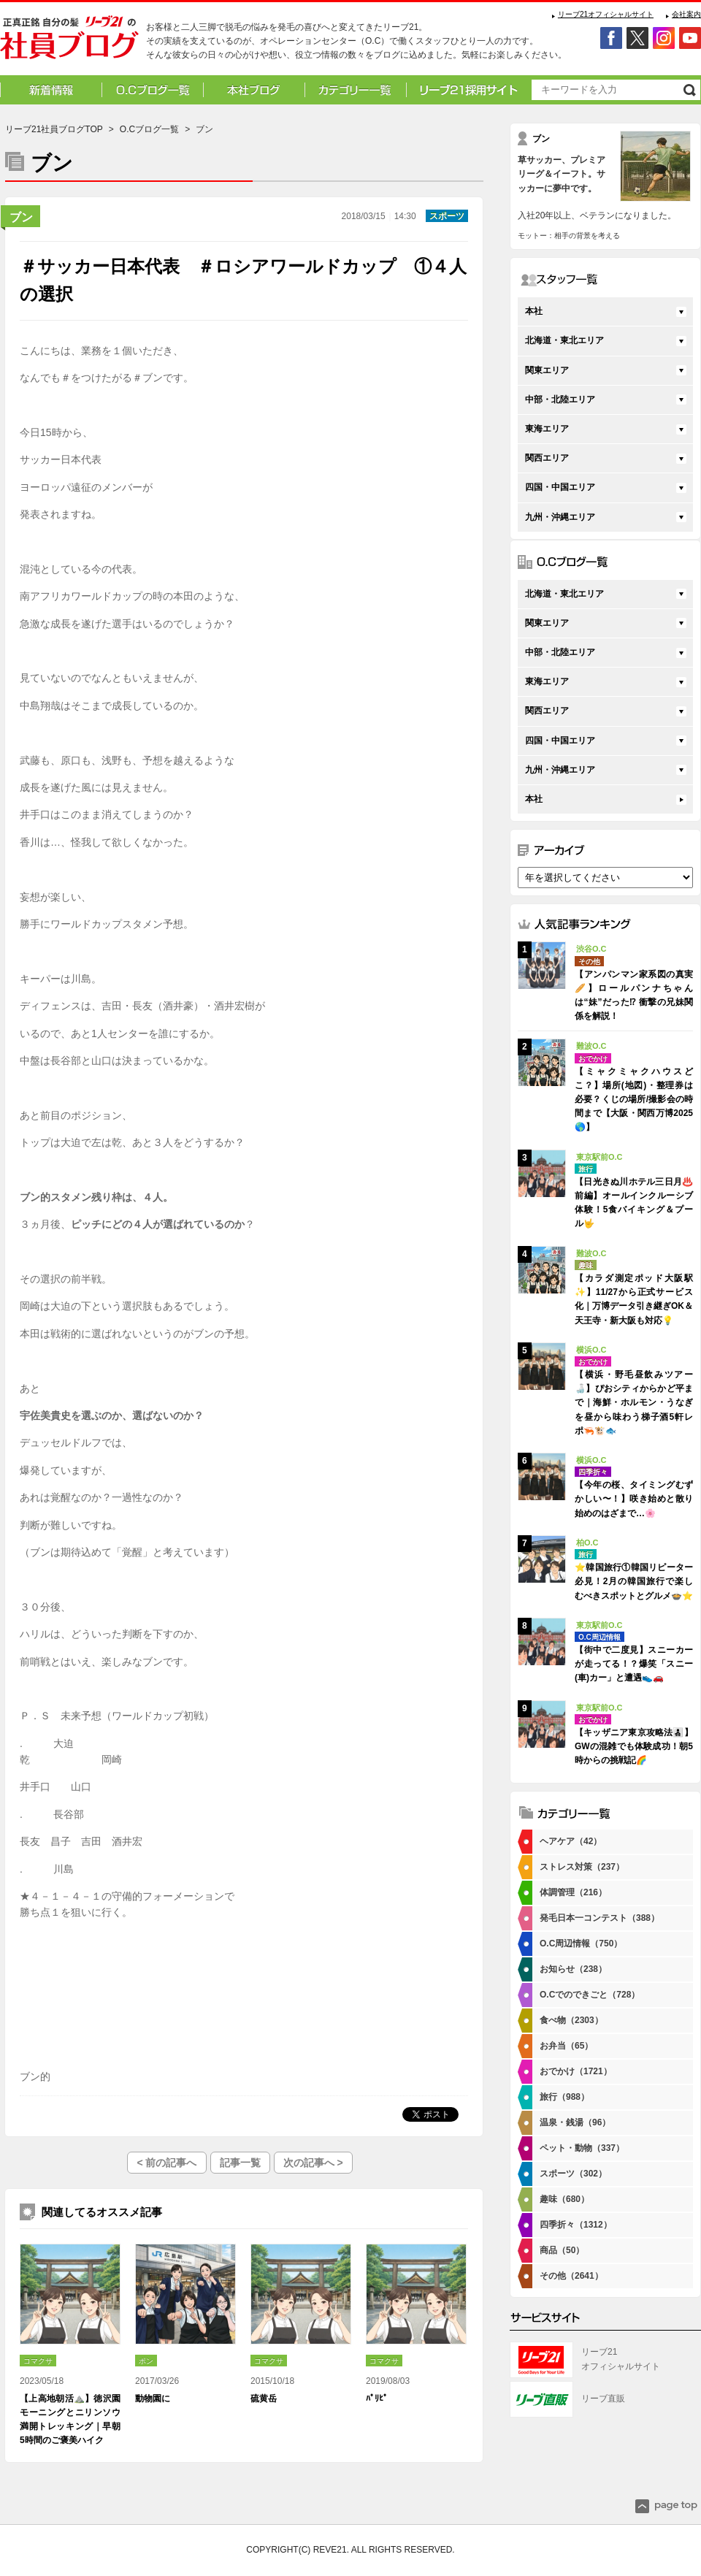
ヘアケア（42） (571, 1841)
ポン (146, 2361)
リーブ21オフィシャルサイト (606, 14)
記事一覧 (240, 2162)
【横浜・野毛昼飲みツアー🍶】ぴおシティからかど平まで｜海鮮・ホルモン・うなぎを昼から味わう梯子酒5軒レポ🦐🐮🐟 (634, 1402)
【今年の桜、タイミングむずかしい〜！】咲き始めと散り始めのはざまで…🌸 (634, 1499)
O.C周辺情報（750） (581, 1943)
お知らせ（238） (573, 1969)
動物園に (152, 2398)
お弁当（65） (566, 2046)
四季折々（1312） (576, 2225)
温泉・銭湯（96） (575, 2122)
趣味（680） (564, 2199)
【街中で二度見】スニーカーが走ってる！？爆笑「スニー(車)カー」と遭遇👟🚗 (634, 1664)
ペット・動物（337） (582, 2148)
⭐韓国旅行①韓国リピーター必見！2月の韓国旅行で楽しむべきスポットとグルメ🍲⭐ (634, 1581)
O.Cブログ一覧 (149, 129)
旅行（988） (564, 2097)
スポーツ (446, 216)
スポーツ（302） (573, 2173)
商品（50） (562, 2250)
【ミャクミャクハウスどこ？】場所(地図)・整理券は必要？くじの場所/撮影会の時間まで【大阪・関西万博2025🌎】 (634, 1099)
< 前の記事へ (166, 2162)
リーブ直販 (603, 2398)
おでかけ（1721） (576, 2071)
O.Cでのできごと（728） (590, 1995)
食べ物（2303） (571, 2020)
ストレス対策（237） (582, 1867)
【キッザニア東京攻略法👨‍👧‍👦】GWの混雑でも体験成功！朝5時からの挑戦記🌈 (634, 1746)
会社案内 (686, 14)
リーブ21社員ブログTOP (54, 129)
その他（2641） (571, 2276)
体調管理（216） (573, 1892)
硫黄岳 (263, 2398)
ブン (21, 217)
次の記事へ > (313, 2162)
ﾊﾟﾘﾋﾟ (377, 2398)
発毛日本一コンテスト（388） (599, 1918)
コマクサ (38, 2361)
